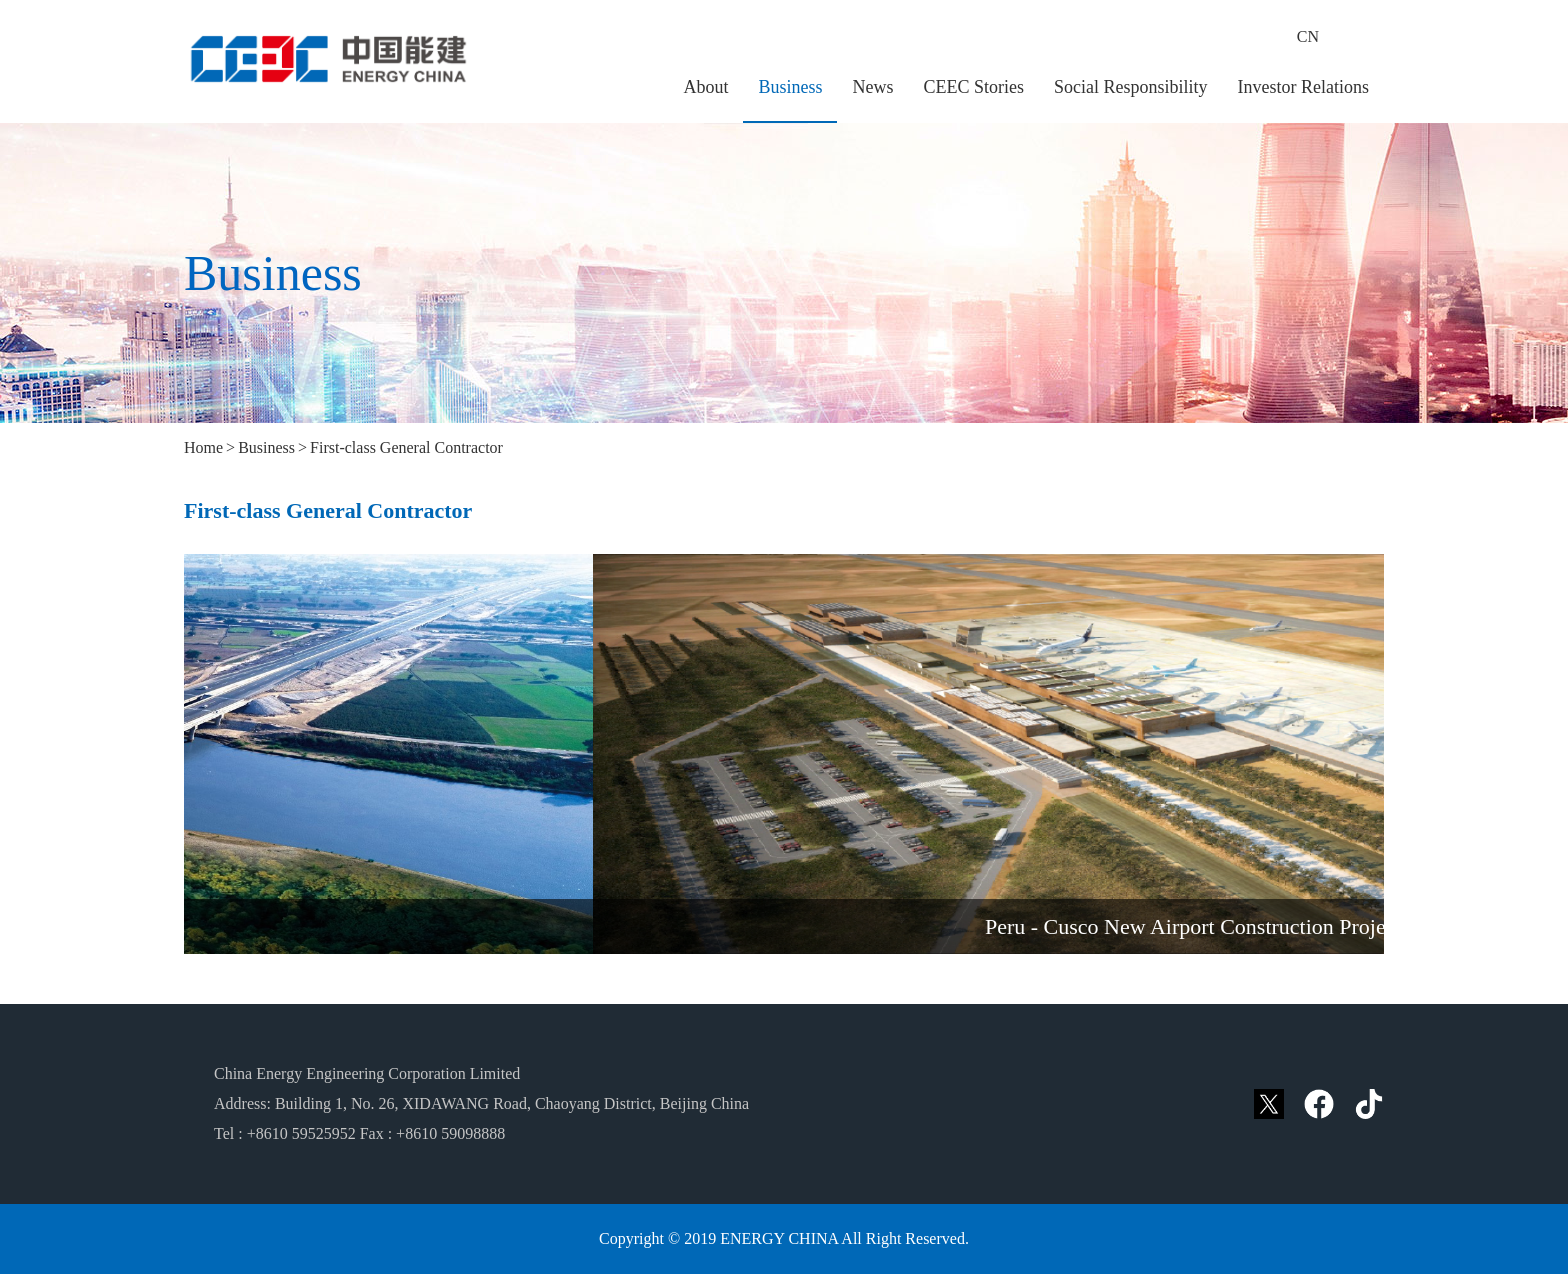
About (705, 87)
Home (203, 447)
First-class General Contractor (406, 447)
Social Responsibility (1131, 87)
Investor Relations (1303, 87)
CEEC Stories (973, 87)
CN (1308, 36)
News (872, 87)
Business (790, 87)
